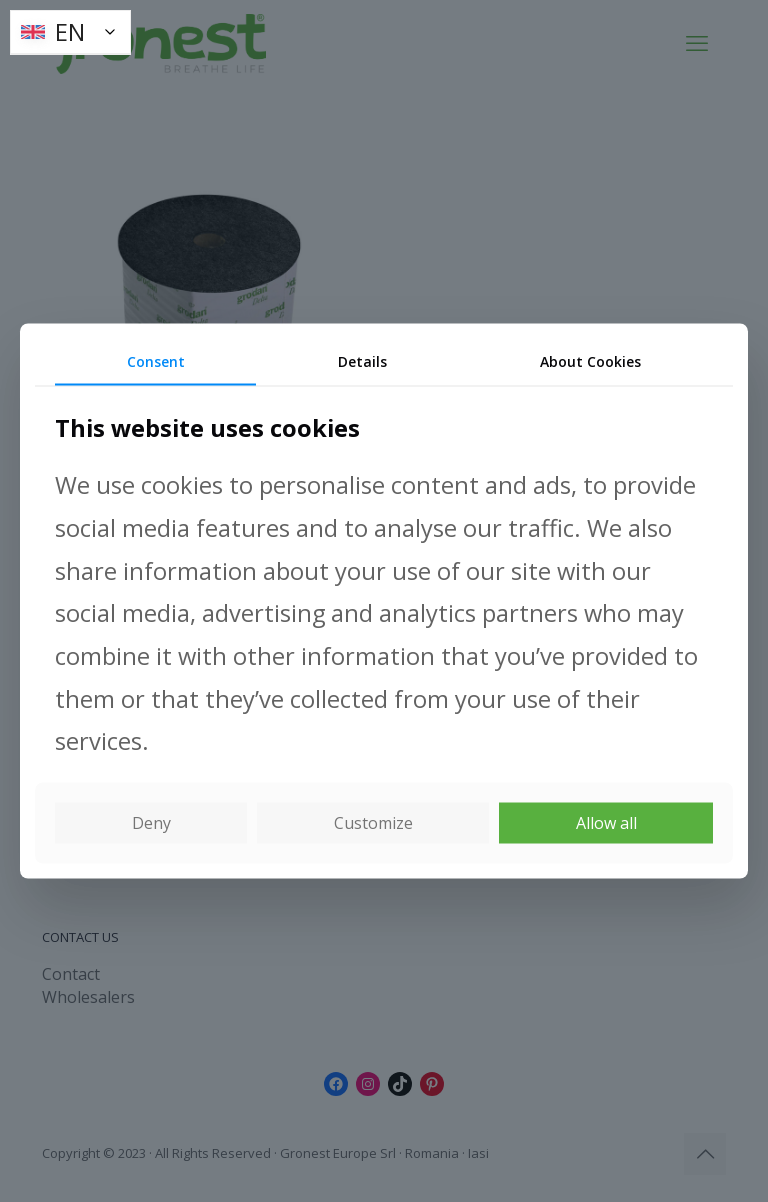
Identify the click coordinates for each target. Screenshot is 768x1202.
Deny (151, 822)
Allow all (606, 822)
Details (362, 361)
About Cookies (590, 361)
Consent (156, 361)
